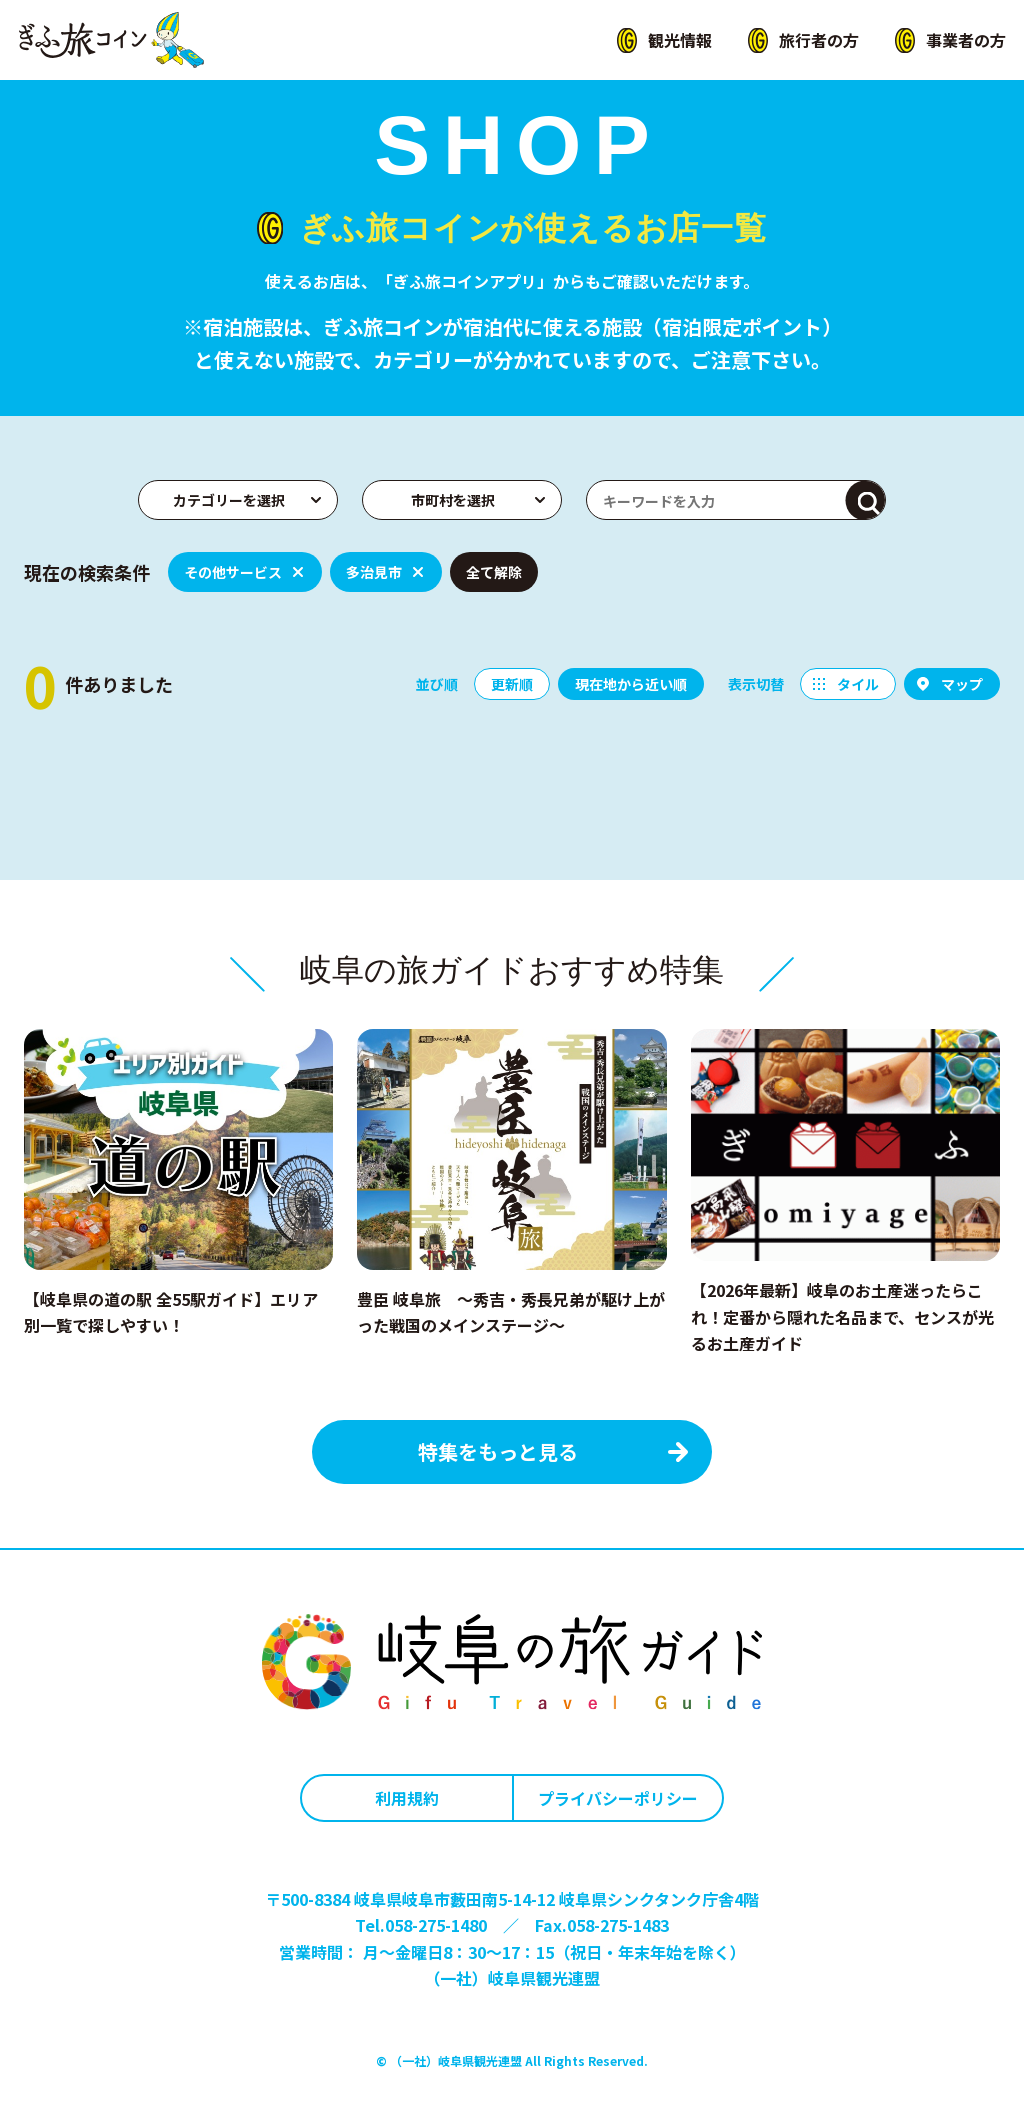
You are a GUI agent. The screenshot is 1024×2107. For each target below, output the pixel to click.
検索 (866, 501)
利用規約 (407, 1798)
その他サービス (233, 572)
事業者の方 (966, 40)
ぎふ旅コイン (111, 40)
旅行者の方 (819, 40)
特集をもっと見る (498, 1451)
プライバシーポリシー (618, 1798)
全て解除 (494, 572)
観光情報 (680, 40)
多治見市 (374, 572)
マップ (962, 684)
